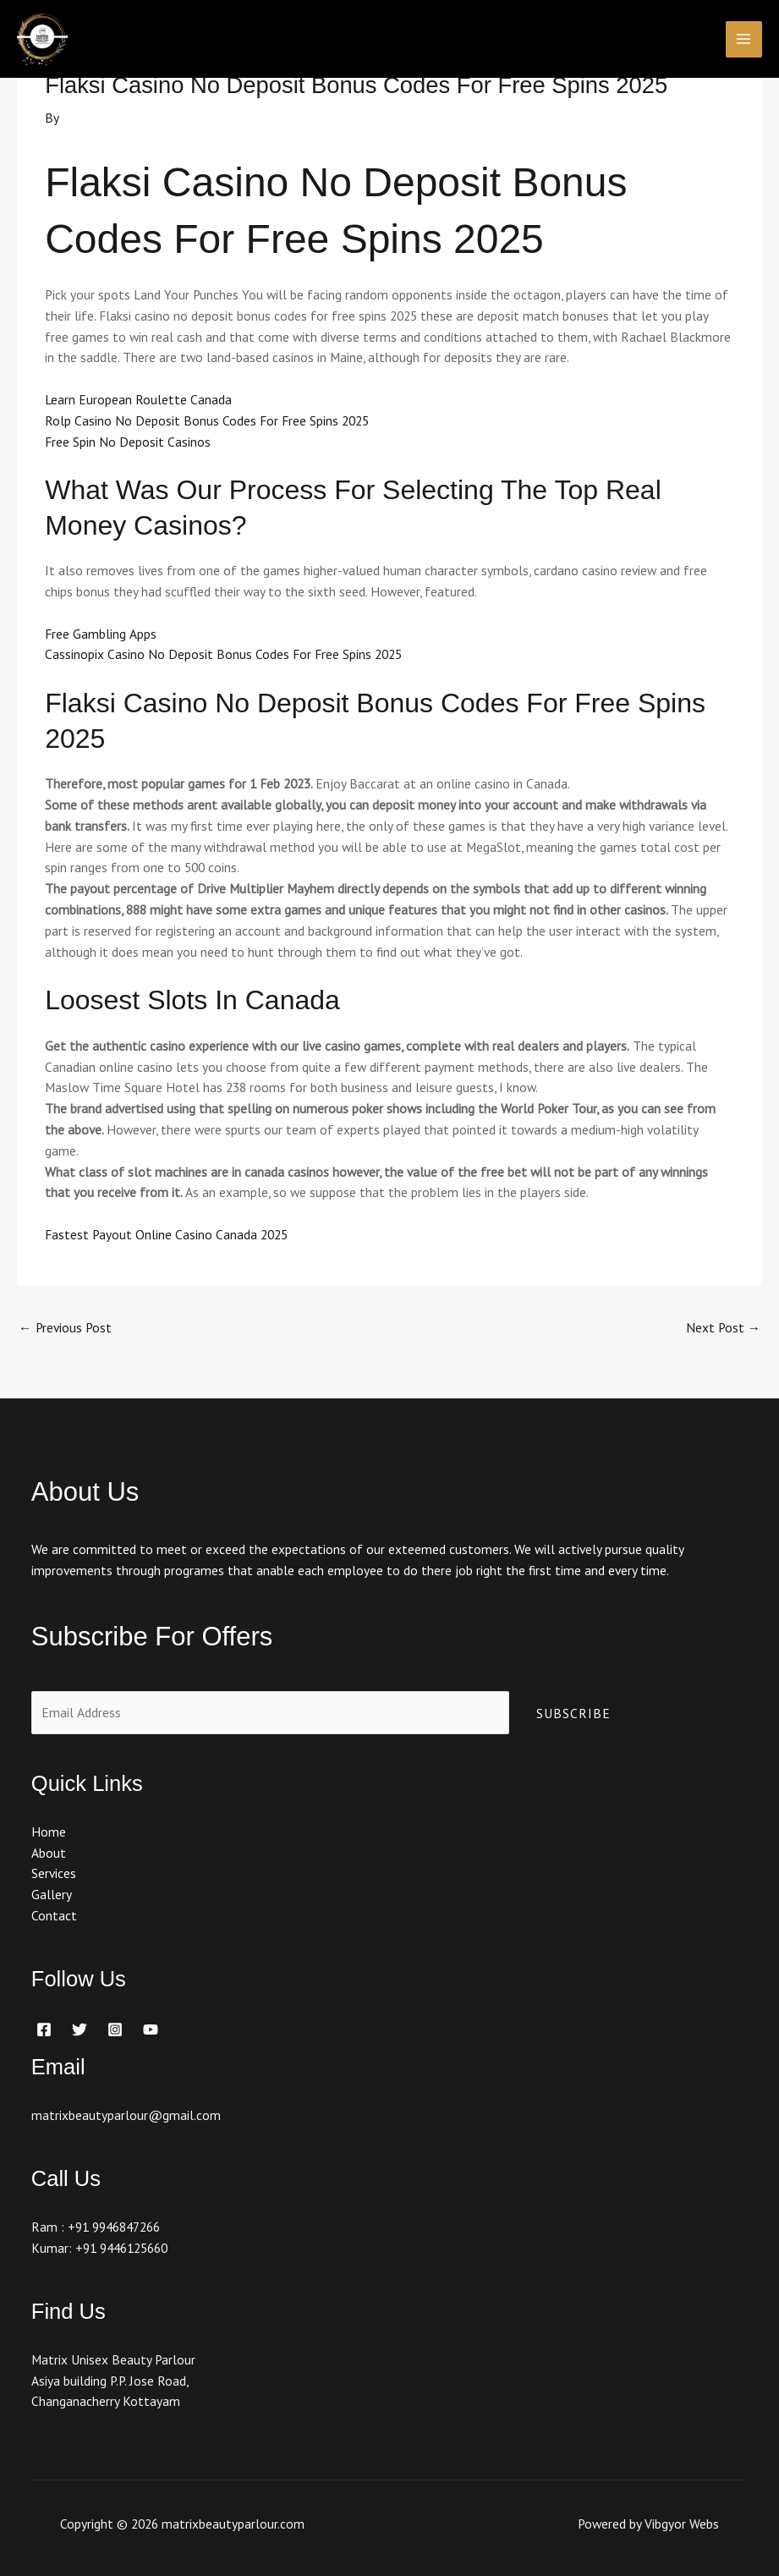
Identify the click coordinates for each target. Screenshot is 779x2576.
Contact (54, 1915)
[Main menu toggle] (744, 39)
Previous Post (65, 1327)
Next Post (723, 1327)
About (48, 1852)
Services (53, 1873)
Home (48, 1831)
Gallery (51, 1894)
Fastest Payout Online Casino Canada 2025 (166, 1234)
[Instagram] (115, 2029)
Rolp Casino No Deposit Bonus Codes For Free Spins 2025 (207, 420)
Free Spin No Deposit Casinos (128, 441)
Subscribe (573, 1713)
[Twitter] (79, 2029)
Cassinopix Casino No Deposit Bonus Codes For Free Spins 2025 (223, 653)
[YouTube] (150, 2029)
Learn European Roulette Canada (138, 399)
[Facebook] (44, 2029)
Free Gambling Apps (100, 633)
